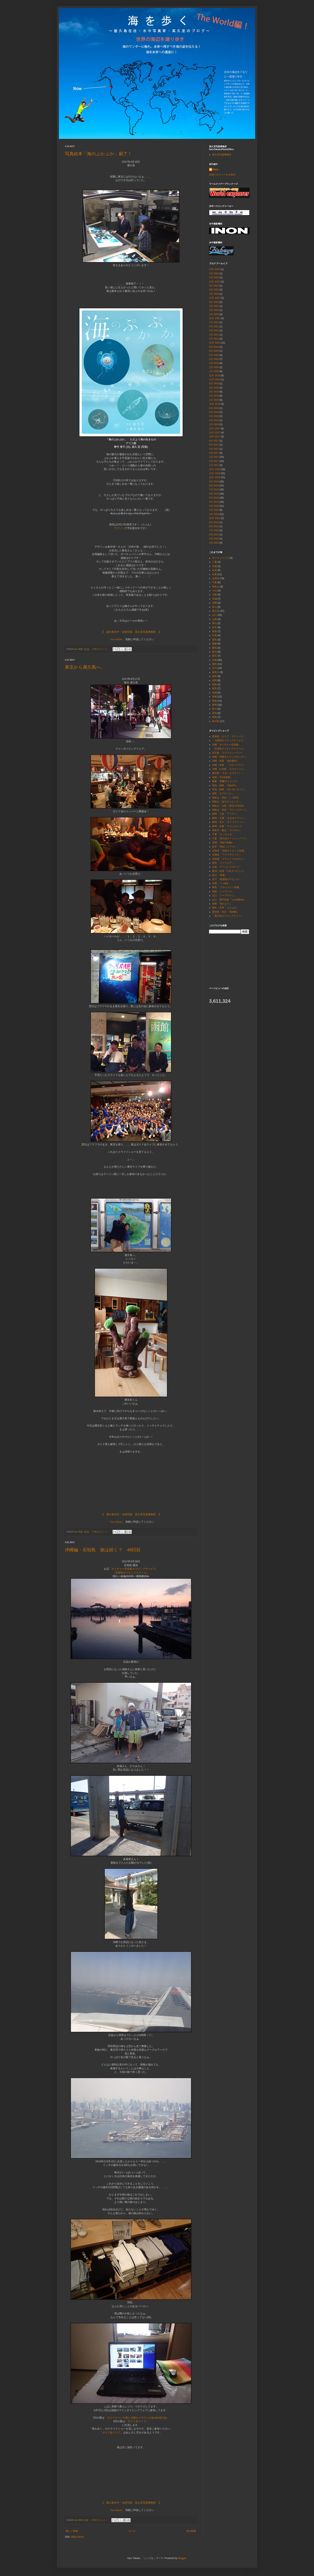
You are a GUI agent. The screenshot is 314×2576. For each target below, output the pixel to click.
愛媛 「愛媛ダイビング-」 (226, 781)
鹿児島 (215, 721)
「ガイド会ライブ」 (137, 2421)
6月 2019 (214, 383)
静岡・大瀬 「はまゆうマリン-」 (229, 818)
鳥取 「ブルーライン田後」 (227, 887)
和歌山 (215, 586)
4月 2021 (214, 330)
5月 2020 (214, 355)
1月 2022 (214, 314)
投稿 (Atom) (77, 2536)
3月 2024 (214, 277)
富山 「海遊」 (219, 875)
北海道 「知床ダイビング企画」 (229, 850)
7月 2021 (214, 322)
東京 (214, 655)
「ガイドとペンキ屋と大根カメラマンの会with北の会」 (137, 2417)
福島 (214, 684)
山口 (214, 615)
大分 (214, 590)
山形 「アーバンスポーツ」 (227, 866)
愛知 (214, 647)
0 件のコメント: (100, 649)
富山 (214, 607)
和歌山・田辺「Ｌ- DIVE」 (226, 797)
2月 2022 (214, 310)
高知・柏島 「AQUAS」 (225, 785)
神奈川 (215, 672)
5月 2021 (214, 326)
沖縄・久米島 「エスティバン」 (230, 769)
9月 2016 (214, 481)
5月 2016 (214, 497)
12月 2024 (214, 269)
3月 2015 (214, 542)
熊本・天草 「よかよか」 (225, 907)
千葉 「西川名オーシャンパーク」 (230, 838)
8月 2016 (214, 485)
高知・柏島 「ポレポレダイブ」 (229, 789)
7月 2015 (214, 530)
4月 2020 (214, 359)
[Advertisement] (229, 960)
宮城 (214, 598)
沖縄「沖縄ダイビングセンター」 (230, 756)
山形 (214, 619)
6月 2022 (214, 302)
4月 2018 (214, 416)
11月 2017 (214, 432)
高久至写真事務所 (221, 154)
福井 (214, 676)
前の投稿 (191, 2531)
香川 (214, 708)
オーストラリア (220, 558)
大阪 (214, 594)
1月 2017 (214, 465)
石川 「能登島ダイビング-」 (227, 879)
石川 (214, 668)
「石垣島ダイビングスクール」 (229, 748)
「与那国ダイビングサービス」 (229, 740)
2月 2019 (214, 395)
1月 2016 (214, 514)
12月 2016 (214, 469)
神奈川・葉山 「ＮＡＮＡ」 (227, 830)
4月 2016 (214, 502)
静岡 (214, 704)
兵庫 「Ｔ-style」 (221, 883)
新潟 (214, 651)
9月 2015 (214, 522)
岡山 (214, 623)
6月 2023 (214, 285)
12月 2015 (214, 518)
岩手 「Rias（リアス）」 (225, 846)
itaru (215, 169)
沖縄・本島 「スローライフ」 (229, 765)
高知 (214, 713)
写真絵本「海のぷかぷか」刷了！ (98, 153)
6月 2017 (214, 444)
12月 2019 (214, 375)
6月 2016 (214, 493)
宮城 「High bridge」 (223, 842)
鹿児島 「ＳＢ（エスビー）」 (228, 773)
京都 (214, 566)
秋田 (214, 688)
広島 (214, 635)
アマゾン (119, 528)
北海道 (215, 578)
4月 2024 (214, 273)
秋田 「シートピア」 (223, 862)
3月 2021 (214, 334)
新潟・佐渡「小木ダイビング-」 (229, 871)
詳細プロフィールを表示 (222, 174)
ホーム (132, 2531)
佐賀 (214, 570)
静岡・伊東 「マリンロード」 (228, 826)
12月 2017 (214, 428)
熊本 (214, 664)
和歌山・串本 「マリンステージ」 (230, 809)
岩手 (214, 627)
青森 (214, 700)
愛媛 (214, 643)
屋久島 (215, 611)
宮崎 (214, 602)
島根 (214, 631)
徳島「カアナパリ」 (223, 793)
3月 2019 (214, 391)
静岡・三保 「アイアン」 (225, 813)
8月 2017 (214, 440)
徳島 (214, 639)
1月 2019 (214, 400)
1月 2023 (214, 293)
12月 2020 (214, 342)
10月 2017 (214, 436)
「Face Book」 (116, 639)
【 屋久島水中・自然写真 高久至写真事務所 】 (131, 631)
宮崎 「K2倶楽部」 (222, 777)
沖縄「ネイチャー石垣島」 (226, 744)
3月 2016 (214, 506)
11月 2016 (214, 473)
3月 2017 (214, 457)
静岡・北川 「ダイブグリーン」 (229, 822)
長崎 (214, 696)
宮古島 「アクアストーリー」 (228, 752)
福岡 (214, 680)
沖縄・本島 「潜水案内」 (225, 760)
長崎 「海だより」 (222, 903)
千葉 (214, 582)
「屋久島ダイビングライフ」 (227, 915)
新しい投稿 (72, 2531)
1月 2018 (214, 424)
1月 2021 (214, 338)
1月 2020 (214, 371)
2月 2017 (214, 461)
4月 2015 (214, 538)
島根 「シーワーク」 (223, 891)
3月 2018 (214, 420)
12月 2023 (214, 281)
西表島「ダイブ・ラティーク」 (229, 736)
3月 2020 (214, 363)
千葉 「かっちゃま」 (223, 834)
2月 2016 (214, 510)
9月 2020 (214, 347)
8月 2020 (214, 351)
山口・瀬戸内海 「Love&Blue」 (229, 899)
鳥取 (214, 717)
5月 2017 (214, 449)
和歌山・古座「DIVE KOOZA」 (229, 805)
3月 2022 (214, 306)
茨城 (214, 692)
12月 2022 (214, 297)
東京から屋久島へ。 (85, 667)
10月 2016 (214, 477)
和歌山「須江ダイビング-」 (227, 801)
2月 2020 (214, 367)
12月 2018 (214, 404)
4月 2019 (214, 387)
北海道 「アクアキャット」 (227, 854)
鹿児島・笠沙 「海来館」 (225, 911)
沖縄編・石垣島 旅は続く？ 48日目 (103, 1549)
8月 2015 (214, 526)
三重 (214, 562)
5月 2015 (214, 534)
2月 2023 (214, 289)
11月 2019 (214, 379)
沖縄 (214, 660)
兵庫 (214, 574)
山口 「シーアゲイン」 (224, 895)
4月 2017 (214, 453)
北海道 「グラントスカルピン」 (229, 858)
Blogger (182, 2558)
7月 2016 (214, 489)
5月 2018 (214, 412)
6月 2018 (214, 408)
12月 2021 (214, 318)
